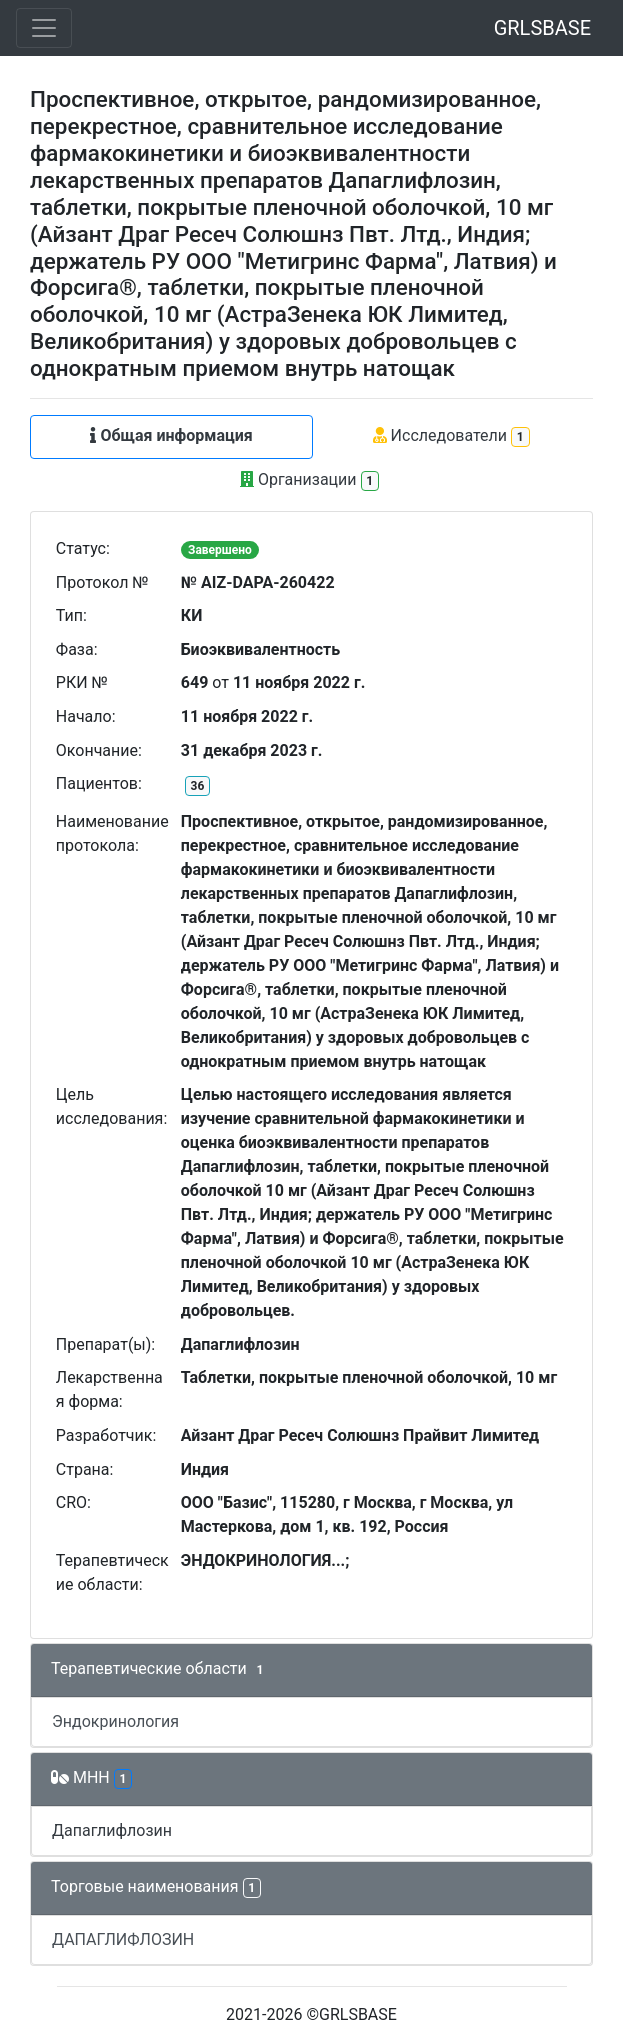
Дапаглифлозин (112, 1830)
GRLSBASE (542, 28)
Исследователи (451, 436)
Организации (309, 480)
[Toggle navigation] (44, 28)
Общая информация (171, 435)
